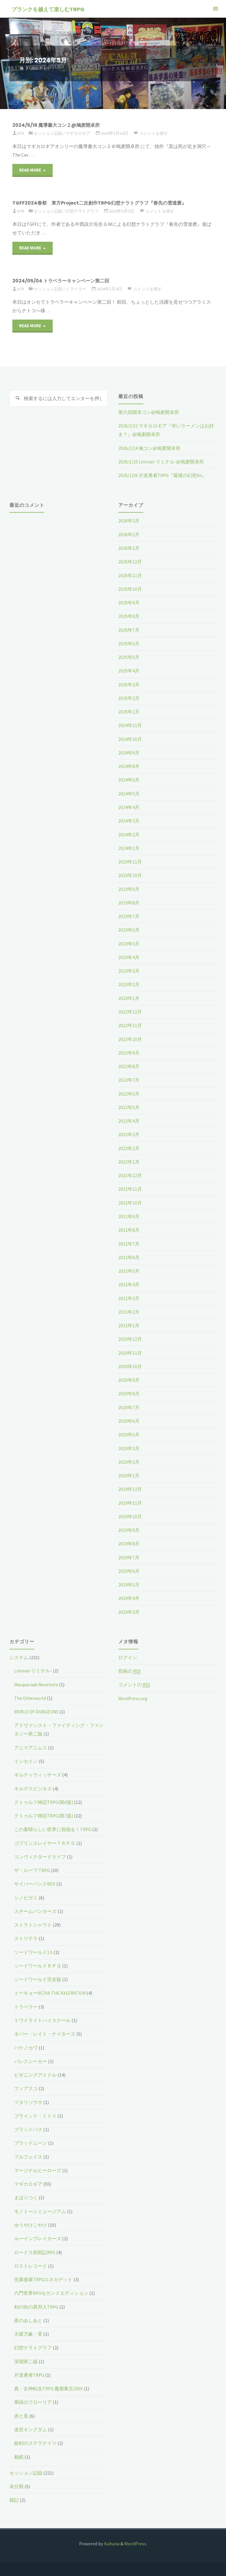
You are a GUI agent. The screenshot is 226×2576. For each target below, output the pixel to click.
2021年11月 (130, 1188)
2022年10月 (130, 1038)
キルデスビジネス (33, 1786)
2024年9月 (128, 752)
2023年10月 (130, 875)
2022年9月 (128, 1052)
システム (18, 1656)
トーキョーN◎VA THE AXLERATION (50, 1991)
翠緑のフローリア (33, 2400)
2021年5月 (128, 1270)
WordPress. (135, 2541)
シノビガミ (26, 1896)
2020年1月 (128, 1474)
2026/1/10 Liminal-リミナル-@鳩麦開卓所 (161, 462)
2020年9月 (128, 1379)
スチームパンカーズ (35, 1909)
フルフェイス (28, 2154)
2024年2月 (128, 834)
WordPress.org (133, 1697)
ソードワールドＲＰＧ (37, 1964)
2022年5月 (128, 1106)
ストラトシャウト (33, 1923)
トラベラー (79, 288)
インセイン (26, 1759)
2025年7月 (128, 630)
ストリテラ (26, 1937)
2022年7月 (128, 1079)
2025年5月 (128, 657)
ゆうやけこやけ (30, 2222)
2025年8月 (128, 616)
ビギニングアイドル (35, 2073)
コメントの (134, 1683)
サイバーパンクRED (35, 1882)
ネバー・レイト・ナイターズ (44, 2032)
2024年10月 (130, 738)
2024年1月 (128, 848)
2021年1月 (128, 1324)
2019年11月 (130, 1501)
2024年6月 (128, 779)
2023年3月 (128, 970)
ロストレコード (30, 2263)
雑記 (14, 2497)
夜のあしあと (28, 2318)
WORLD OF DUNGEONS (37, 1710)
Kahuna (111, 2541)
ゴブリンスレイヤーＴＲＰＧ (44, 1841)
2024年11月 (130, 725)
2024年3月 (128, 820)
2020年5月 (128, 1433)
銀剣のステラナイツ (35, 2440)
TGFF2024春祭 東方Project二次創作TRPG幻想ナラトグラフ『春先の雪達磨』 (104, 202)
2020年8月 (128, 1392)
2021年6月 (128, 1256)
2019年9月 (128, 1529)
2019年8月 (128, 1542)
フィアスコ (26, 2086)
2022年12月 (130, 1011)
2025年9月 (128, 602)
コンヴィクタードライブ (40, 1855)
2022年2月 (128, 1147)
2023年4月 (128, 957)
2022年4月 (128, 1120)
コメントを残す (159, 133)
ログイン (127, 1656)
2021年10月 (130, 1202)
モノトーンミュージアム (40, 2209)
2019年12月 (130, 1488)
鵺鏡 (19, 2454)
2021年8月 (128, 1229)
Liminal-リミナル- (33, 1669)
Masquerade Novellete (37, 1683)
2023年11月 (130, 861)
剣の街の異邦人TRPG (36, 2304)
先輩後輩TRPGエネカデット (43, 2277)
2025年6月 (128, 643)
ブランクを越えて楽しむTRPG (48, 9)
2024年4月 (128, 807)
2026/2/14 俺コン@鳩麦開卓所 (149, 448)
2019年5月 (128, 1583)
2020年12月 (130, 1338)
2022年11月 (130, 1025)
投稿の (129, 1670)
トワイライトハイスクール (42, 2018)
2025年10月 (130, 589)
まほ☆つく (26, 2195)
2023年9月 (128, 888)
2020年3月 (128, 1447)
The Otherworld (30, 1696)
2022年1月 (128, 1161)
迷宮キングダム (30, 2427)
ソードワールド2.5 (33, 1950)
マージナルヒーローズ (37, 2168)
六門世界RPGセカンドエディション (51, 2291)
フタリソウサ (28, 2100)
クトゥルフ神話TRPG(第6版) (44, 1800)
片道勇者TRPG (29, 2372)
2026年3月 (128, 521)
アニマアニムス (30, 1746)
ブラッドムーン (30, 2141)
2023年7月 (128, 916)
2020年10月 (130, 1365)
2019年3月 (128, 1610)
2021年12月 (130, 1174)
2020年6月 (128, 1419)
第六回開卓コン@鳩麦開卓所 (148, 412)
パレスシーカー (30, 2059)
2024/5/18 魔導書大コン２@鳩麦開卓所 (58, 125)
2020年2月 (128, 1460)
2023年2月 (128, 984)
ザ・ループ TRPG (32, 1868)
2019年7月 (128, 1556)
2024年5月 (128, 793)
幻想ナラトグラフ (86, 210)
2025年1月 (128, 711)
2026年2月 (128, 534)
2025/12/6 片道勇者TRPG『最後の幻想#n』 (163, 475)
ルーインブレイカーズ (37, 2236)
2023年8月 (128, 902)
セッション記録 (49, 133)
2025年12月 (130, 562)
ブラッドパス (28, 2127)
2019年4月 (128, 1597)
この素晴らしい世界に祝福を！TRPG (53, 1827)
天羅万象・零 (28, 2332)
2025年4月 (128, 670)
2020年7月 (128, 1406)
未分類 (16, 2484)
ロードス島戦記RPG (35, 2250)
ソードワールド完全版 (37, 1977)
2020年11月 (130, 1351)
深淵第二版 (26, 2359)
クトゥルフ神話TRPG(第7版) (44, 1814)
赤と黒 (21, 2413)
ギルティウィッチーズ (37, 1773)
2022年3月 (128, 1133)
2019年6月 (128, 1569)
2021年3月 (128, 1297)
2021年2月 (128, 1311)
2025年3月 (128, 684)
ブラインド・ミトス (35, 2113)
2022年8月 (128, 1065)
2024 (34, 68)
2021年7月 (128, 1243)
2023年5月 (128, 943)
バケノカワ (26, 2045)
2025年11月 (130, 575)
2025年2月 (128, 698)
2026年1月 (128, 548)
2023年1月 (128, 997)
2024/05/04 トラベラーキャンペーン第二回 (63, 280)
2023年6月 (128, 929)
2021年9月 (128, 1215)
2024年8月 (128, 766)
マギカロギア (81, 133)
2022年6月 (128, 1093)
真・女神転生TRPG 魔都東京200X (48, 2386)
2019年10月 (130, 1515)
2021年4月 (128, 1283)
